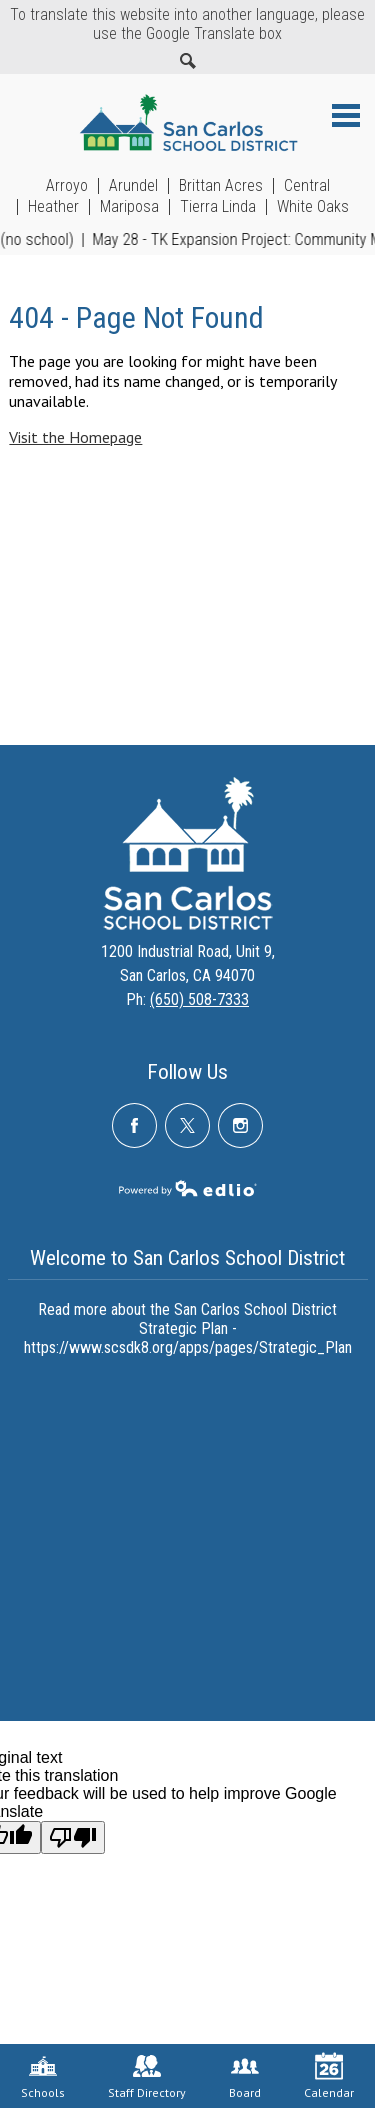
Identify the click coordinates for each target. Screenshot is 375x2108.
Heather (53, 207)
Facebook (134, 1133)
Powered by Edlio (188, 1188)
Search (188, 61)
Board (245, 2076)
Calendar (329, 2076)
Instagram (240, 1133)
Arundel (133, 186)
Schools (43, 2076)
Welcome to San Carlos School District (187, 1258)
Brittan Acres (221, 186)
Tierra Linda (218, 207)
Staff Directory (147, 2076)
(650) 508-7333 (199, 999)
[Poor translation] (73, 1837)
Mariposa (129, 207)
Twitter (187, 1133)
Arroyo (67, 186)
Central (307, 186)
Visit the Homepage (75, 437)
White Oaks (313, 207)
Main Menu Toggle (346, 115)
